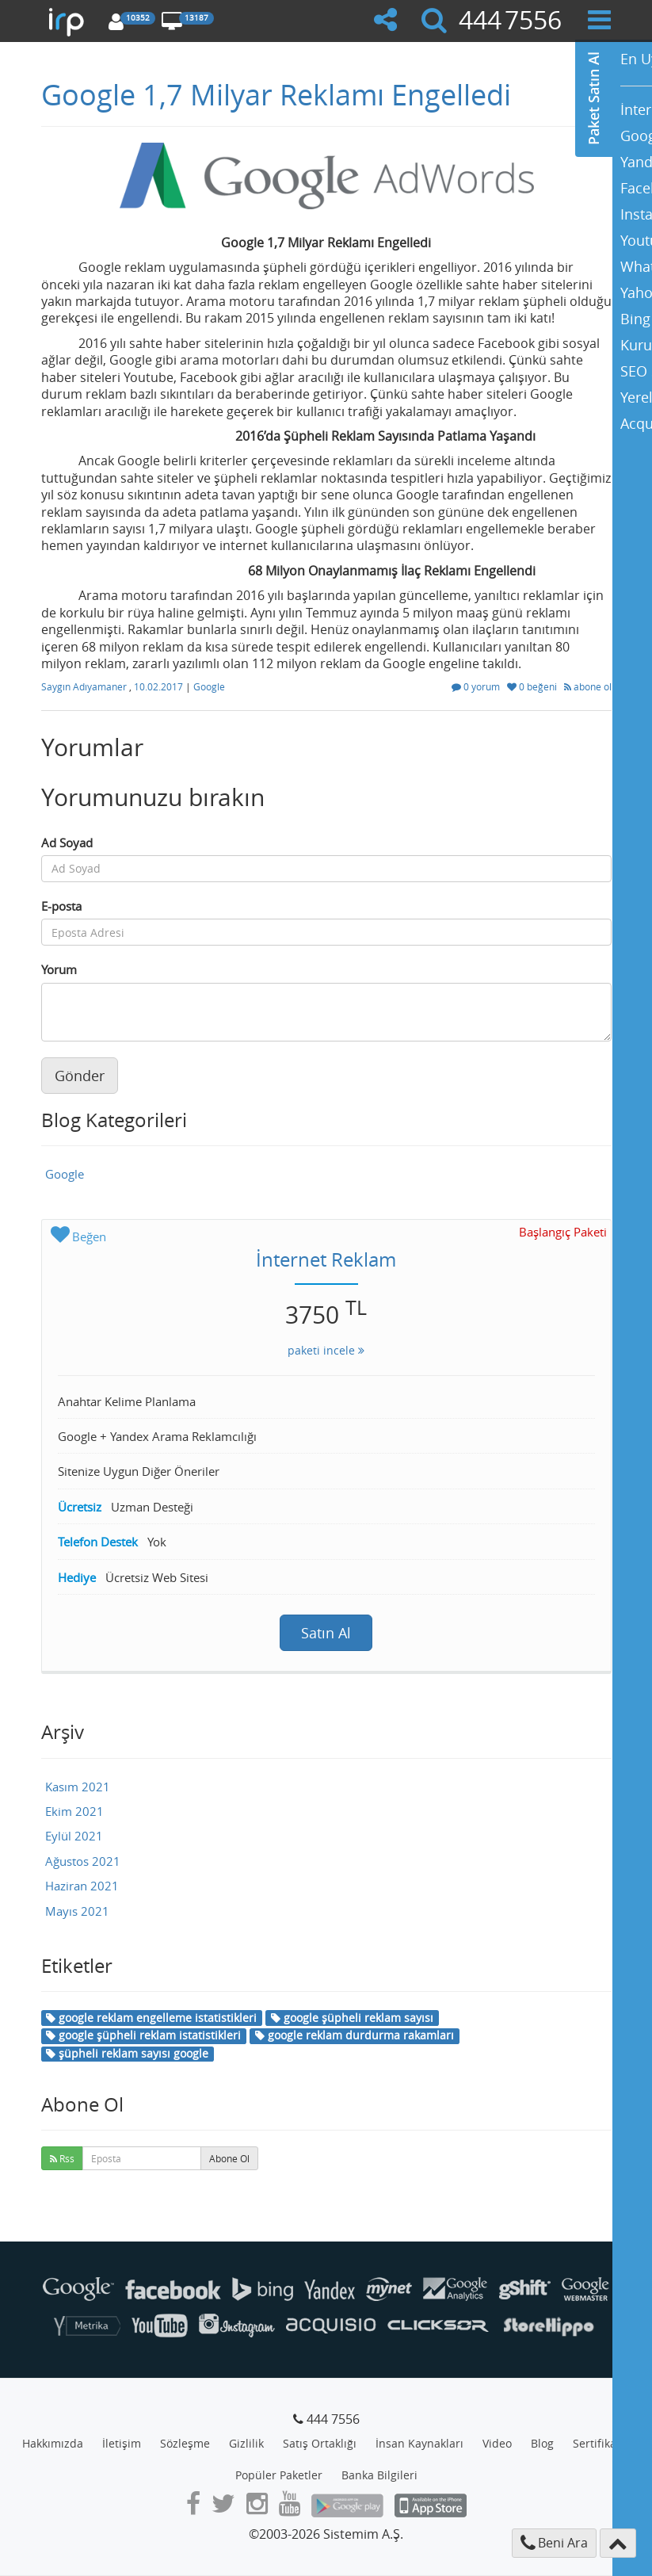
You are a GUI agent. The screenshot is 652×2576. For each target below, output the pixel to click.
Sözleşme (185, 2443)
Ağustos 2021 (82, 1861)
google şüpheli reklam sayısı (352, 2017)
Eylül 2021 (74, 1836)
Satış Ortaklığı (320, 2443)
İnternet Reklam (326, 1259)
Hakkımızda (52, 2443)
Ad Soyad (67, 842)
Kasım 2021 (77, 1786)
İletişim (121, 2443)
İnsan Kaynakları (419, 2443)
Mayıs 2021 (77, 1911)
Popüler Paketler (278, 2474)
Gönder (80, 1075)
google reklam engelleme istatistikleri (151, 2017)
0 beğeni (533, 686)
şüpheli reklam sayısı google (127, 2053)
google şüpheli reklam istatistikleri (143, 2035)
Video (497, 2443)
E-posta (61, 906)
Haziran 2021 (82, 1886)
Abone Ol (229, 2158)
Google (209, 686)
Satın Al (326, 1632)
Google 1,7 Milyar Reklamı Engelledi (276, 94)
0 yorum (477, 686)
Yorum (59, 969)
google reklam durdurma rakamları (354, 2035)
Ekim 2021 (74, 1811)
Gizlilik (246, 2443)
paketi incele (326, 1350)
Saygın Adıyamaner (85, 686)
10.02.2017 (159, 686)
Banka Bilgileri (379, 2474)
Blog (542, 2443)
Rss (62, 2158)
